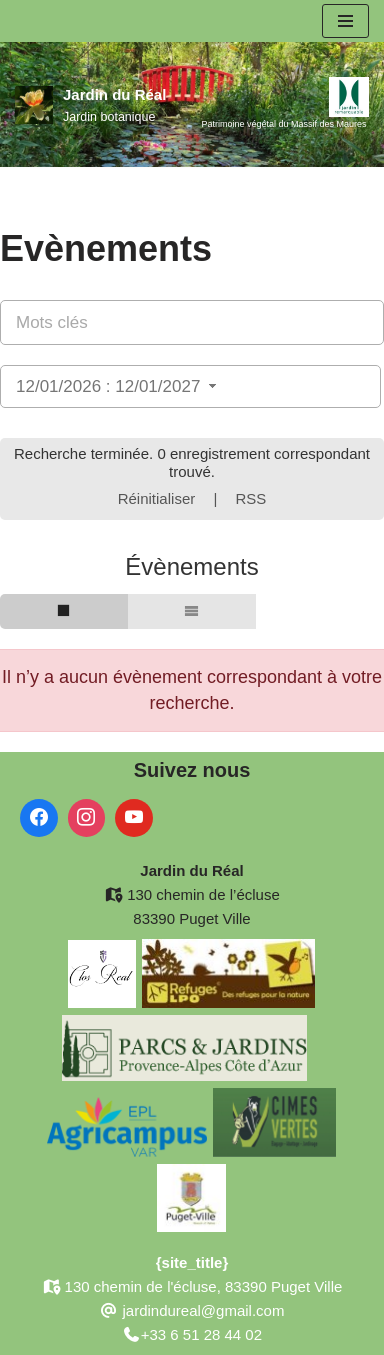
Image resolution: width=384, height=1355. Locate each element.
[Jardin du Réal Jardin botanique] (90, 105)
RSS (250, 498)
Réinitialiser (157, 498)
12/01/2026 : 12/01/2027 (118, 386)
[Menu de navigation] (345, 21)
